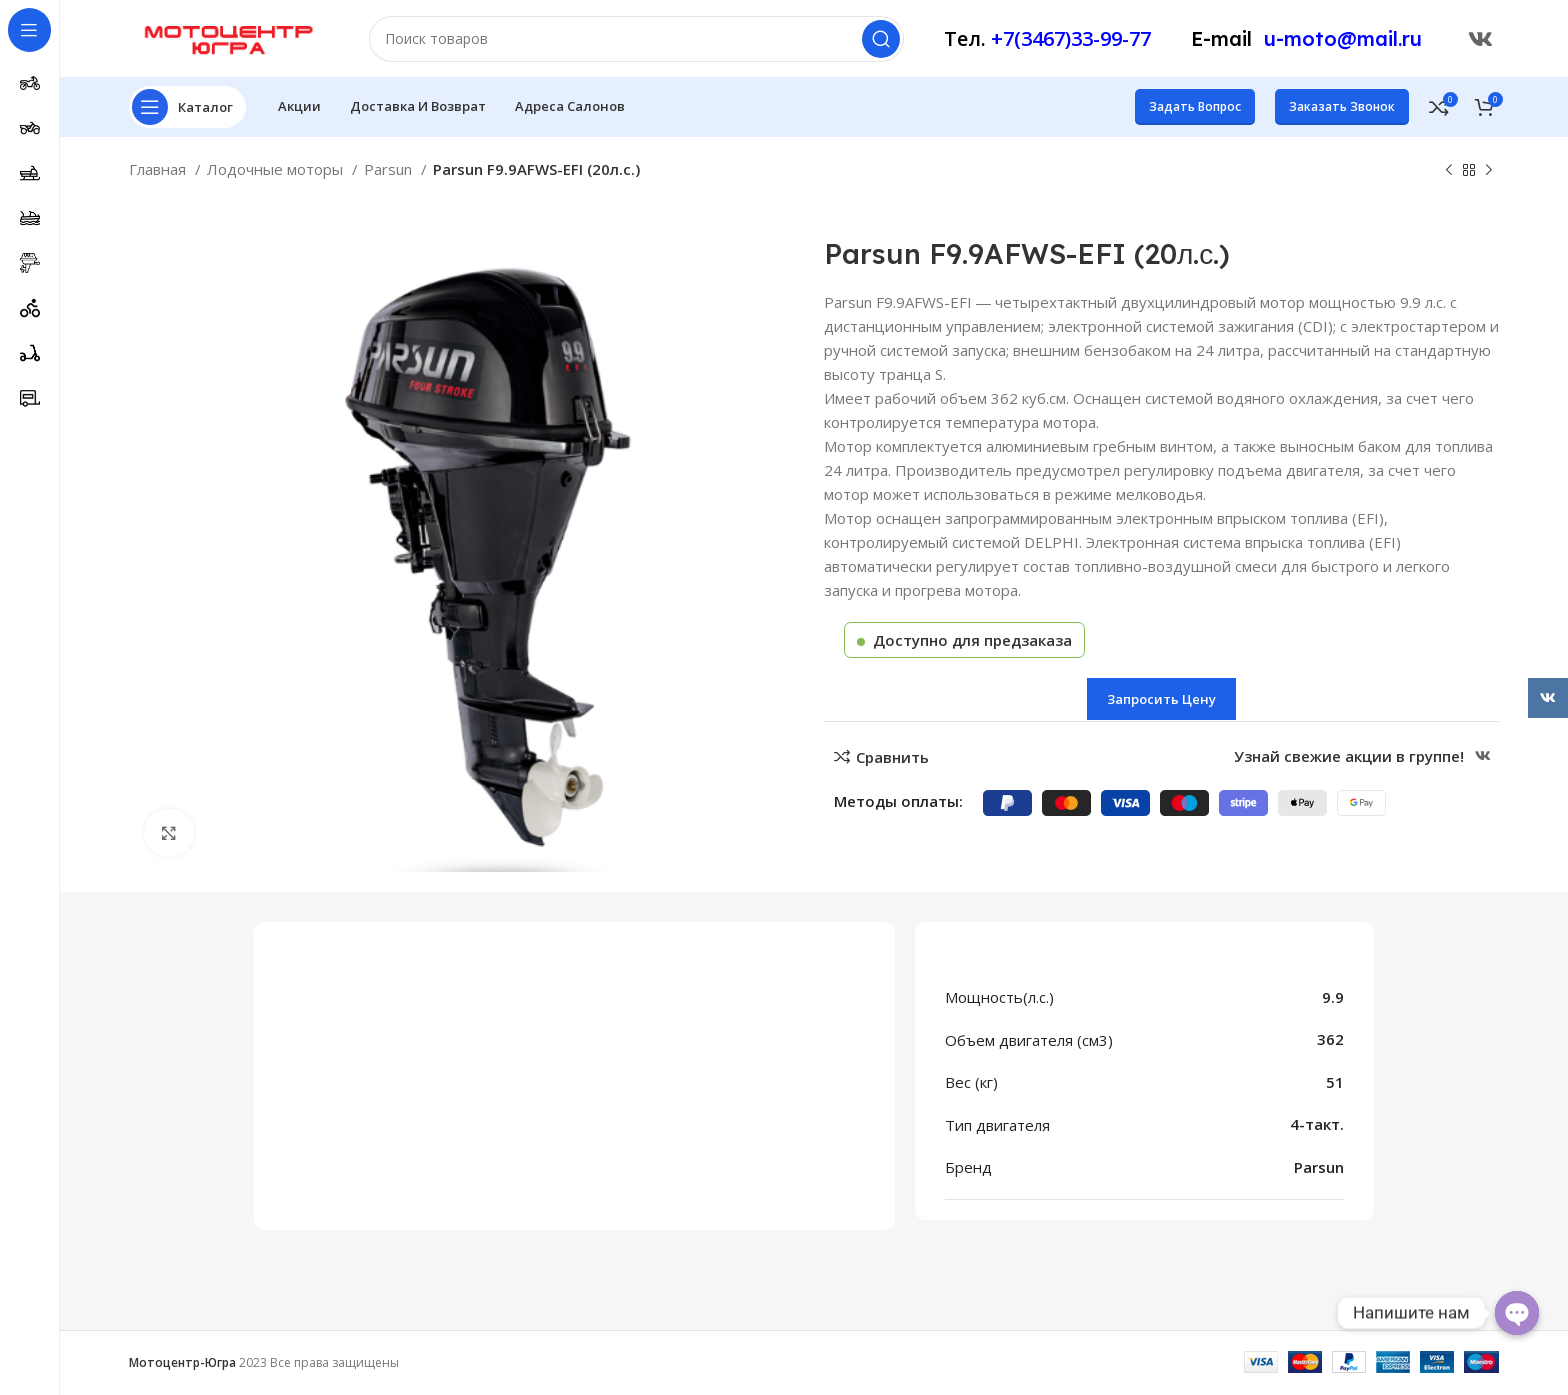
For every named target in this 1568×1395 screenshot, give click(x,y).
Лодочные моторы (277, 172)
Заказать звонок (1342, 109)
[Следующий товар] (1489, 174)
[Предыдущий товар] (1449, 174)
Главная (159, 172)
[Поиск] (636, 40)
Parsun (390, 172)
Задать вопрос (1195, 109)
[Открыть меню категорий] (187, 110)
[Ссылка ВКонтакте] (1480, 40)
